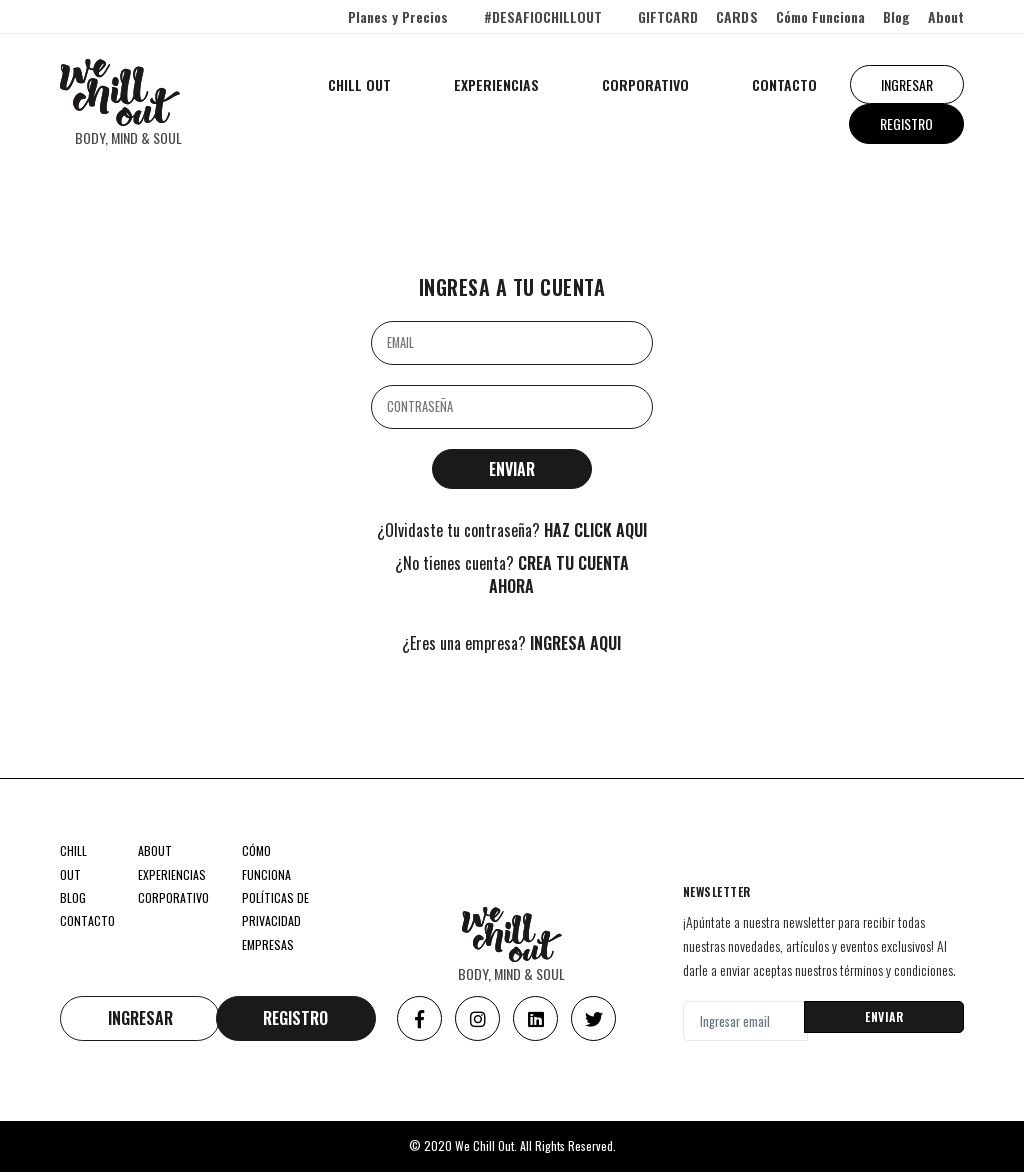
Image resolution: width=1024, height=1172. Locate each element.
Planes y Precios (398, 16)
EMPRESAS (268, 944)
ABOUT (155, 850)
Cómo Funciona (820, 16)
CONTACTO (784, 84)
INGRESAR (907, 84)
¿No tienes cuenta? (512, 575)
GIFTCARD (668, 16)
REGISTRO (906, 123)
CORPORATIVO (645, 84)
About (946, 16)
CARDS (736, 16)
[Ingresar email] (745, 1021)
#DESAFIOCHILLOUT (543, 16)
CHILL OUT (359, 84)
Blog (896, 16)
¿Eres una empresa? (511, 643)
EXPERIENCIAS (496, 84)
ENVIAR (884, 1016)
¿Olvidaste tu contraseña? (512, 530)
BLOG (73, 897)
